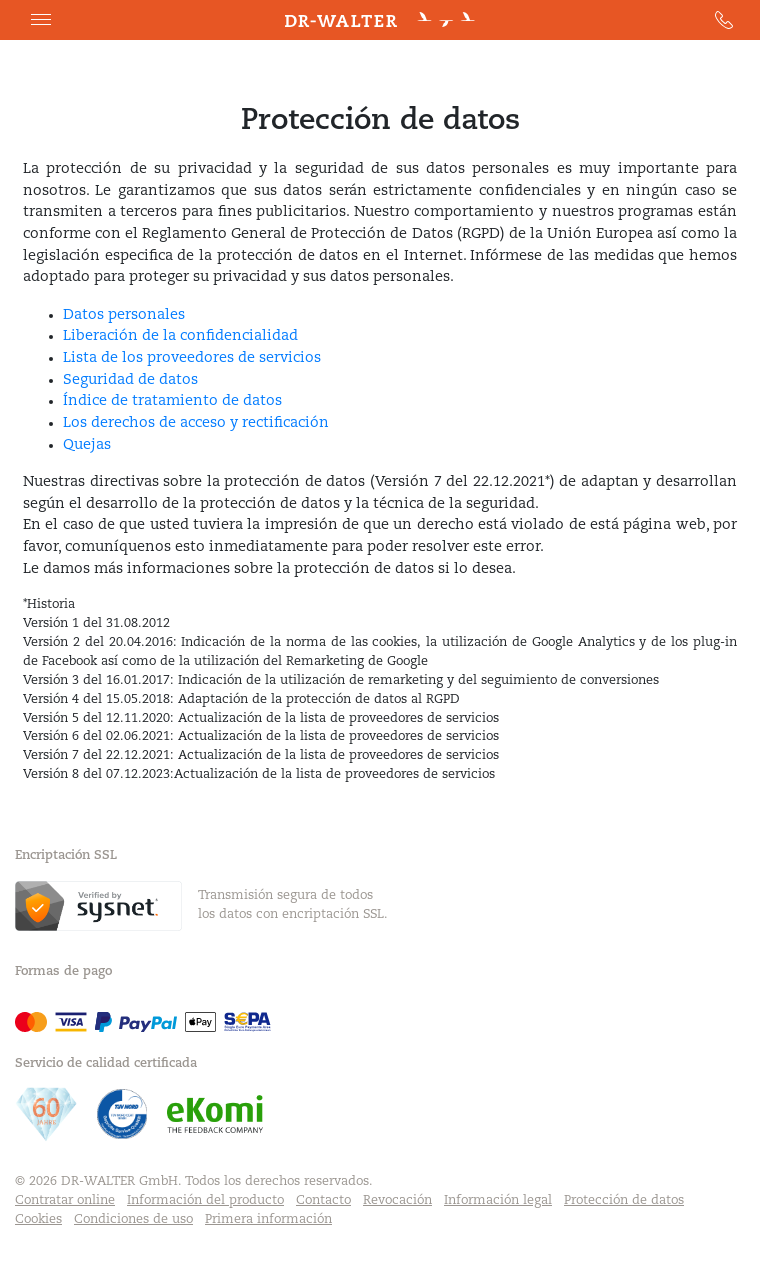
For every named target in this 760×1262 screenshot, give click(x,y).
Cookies (38, 1220)
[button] (41, 20)
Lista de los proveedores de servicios (192, 358)
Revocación (397, 1201)
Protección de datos (624, 1201)
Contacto (323, 1201)
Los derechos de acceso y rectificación (196, 423)
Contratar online (65, 1201)
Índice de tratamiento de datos (172, 401)
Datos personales (124, 315)
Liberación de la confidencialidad (180, 336)
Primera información (268, 1220)
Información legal (498, 1201)
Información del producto (205, 1201)
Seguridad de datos (130, 380)
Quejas (87, 445)
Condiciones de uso (133, 1220)
